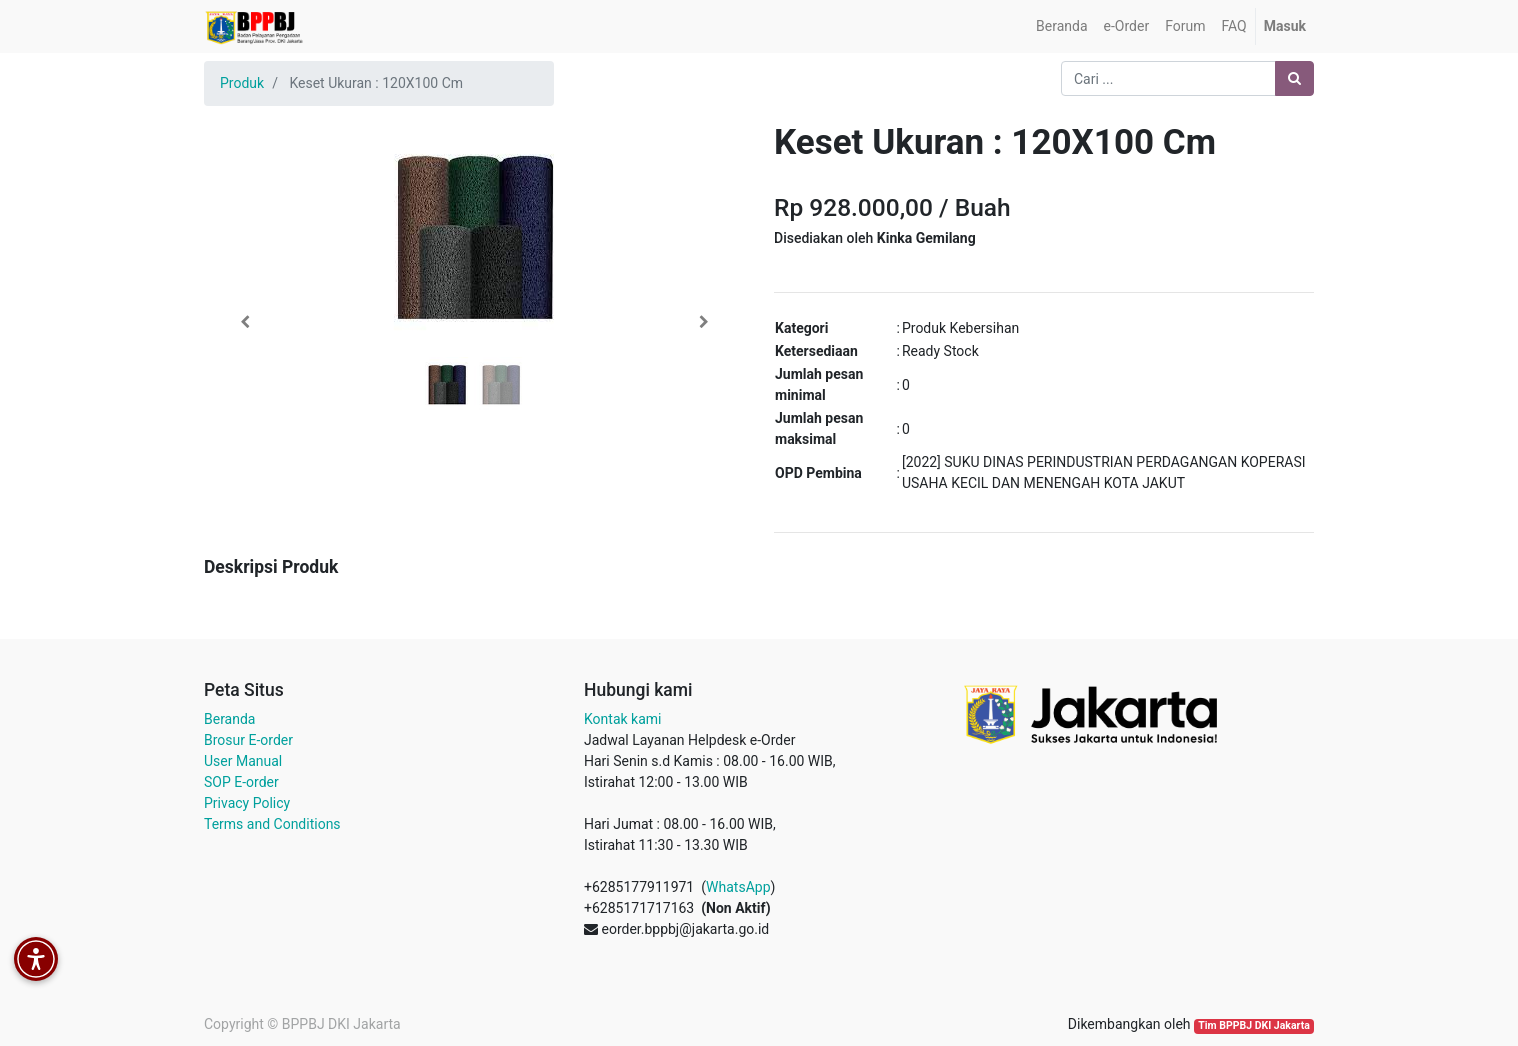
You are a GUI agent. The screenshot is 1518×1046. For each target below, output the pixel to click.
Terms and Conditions (272, 824)
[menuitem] (1061, 26)
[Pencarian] (1294, 78)
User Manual (243, 761)
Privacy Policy (247, 803)
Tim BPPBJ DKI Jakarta (1254, 1025)
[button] (244, 322)
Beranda (229, 719)
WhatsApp (738, 887)
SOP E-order (241, 782)
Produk (242, 83)
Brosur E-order (248, 740)
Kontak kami (622, 719)
